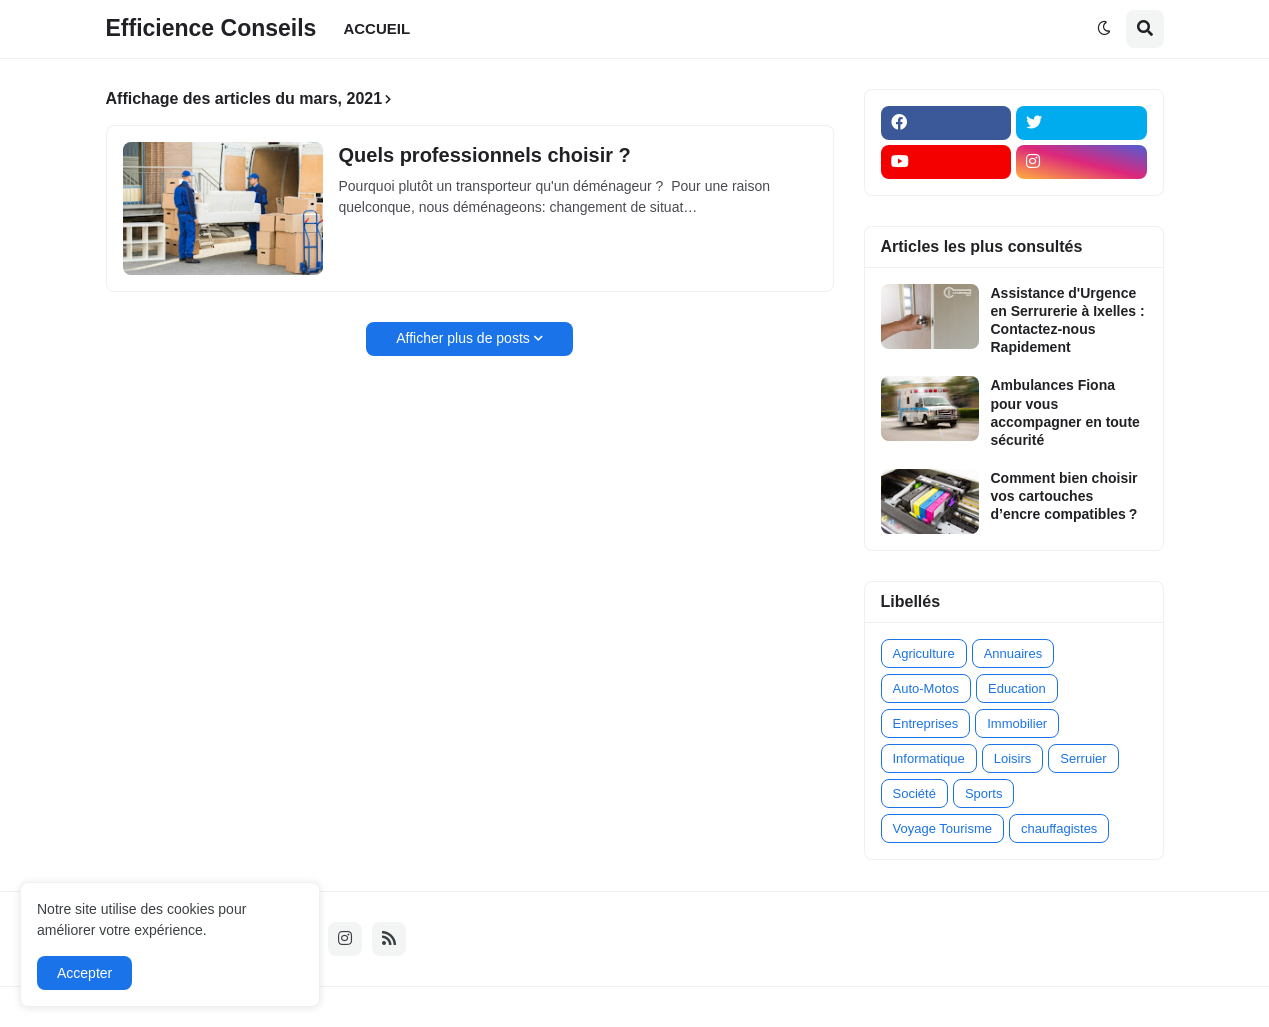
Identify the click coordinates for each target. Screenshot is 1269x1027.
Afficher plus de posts (463, 338)
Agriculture (924, 653)
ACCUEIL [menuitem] (376, 28)
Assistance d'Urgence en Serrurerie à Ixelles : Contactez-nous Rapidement (1068, 320)
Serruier (1083, 758)
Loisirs (1013, 758)
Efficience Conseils (211, 28)
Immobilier (1017, 723)
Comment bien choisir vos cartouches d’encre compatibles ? (1064, 496)
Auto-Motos (926, 688)
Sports (984, 793)
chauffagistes (1059, 828)
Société (914, 793)
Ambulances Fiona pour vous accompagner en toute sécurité (1065, 412)
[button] (1104, 29)
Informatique (929, 758)
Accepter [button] (84, 973)
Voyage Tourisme (943, 828)
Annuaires (1013, 653)
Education (1017, 688)
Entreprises (926, 723)
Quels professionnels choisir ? (485, 155)
